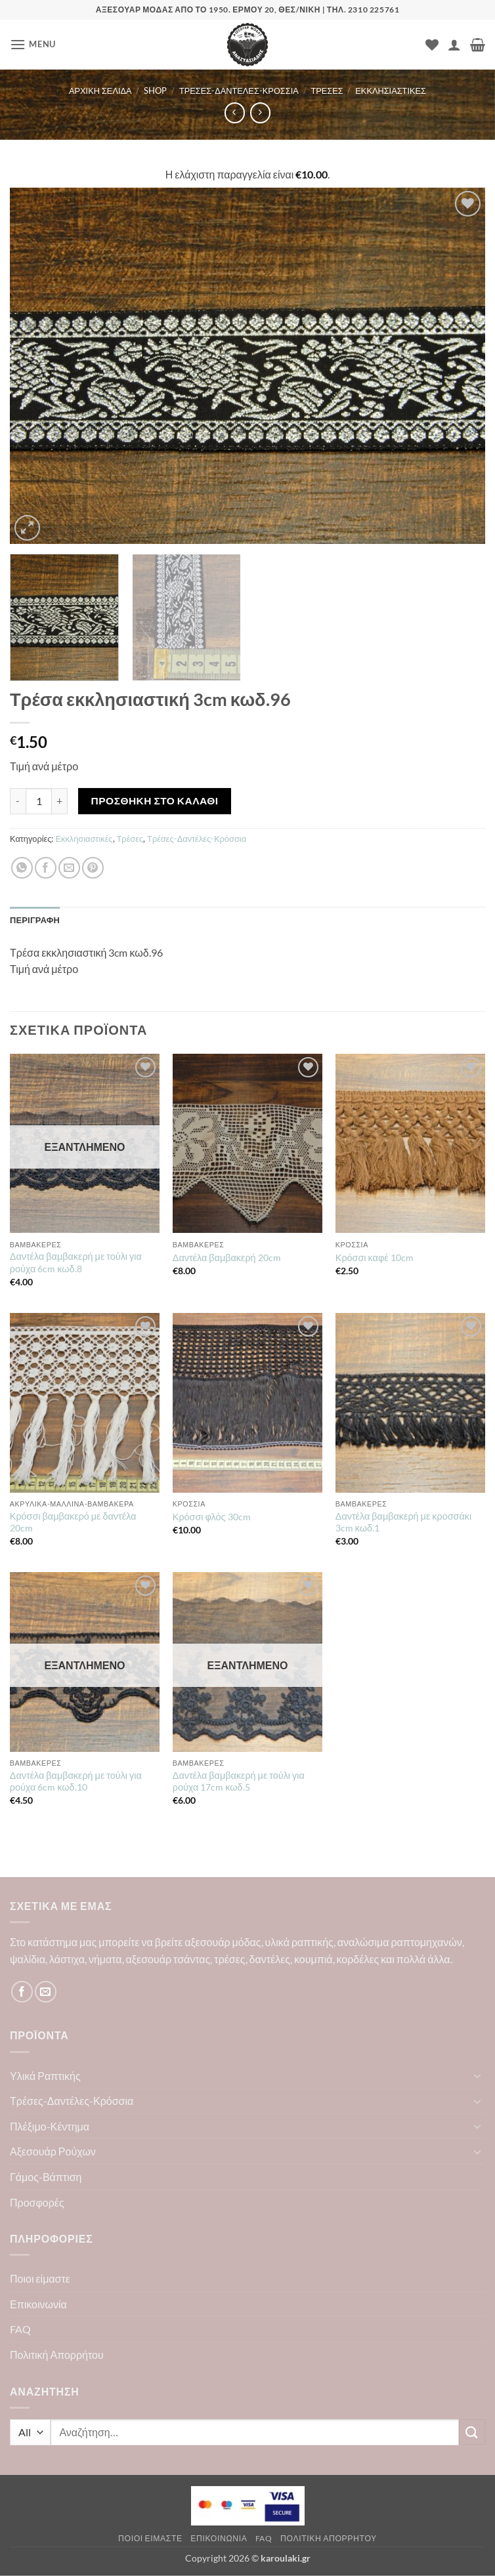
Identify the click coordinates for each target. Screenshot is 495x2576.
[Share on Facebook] (45, 868)
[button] (33, 44)
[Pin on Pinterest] (93, 868)
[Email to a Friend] (69, 868)
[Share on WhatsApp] (22, 868)
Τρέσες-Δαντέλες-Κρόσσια (239, 90)
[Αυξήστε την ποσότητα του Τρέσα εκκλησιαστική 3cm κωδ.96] (60, 801)
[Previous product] (260, 112)
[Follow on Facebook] (22, 1992)
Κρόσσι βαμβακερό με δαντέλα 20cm (73, 1522)
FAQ (20, 2329)
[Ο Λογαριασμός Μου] (454, 44)
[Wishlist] (432, 44)
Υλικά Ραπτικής (45, 2075)
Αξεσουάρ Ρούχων (53, 2151)
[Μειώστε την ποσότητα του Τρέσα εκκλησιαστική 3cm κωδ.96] (18, 801)
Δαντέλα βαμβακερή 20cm (227, 1257)
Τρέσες (327, 90)
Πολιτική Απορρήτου (57, 2354)
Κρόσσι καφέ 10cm (374, 1257)
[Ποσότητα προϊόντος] (39, 801)
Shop (155, 90)
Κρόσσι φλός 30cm (212, 1516)
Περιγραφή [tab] (35, 920)
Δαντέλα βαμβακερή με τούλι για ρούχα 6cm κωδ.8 (76, 1262)
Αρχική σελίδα (100, 90)
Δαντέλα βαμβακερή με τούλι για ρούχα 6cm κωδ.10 (76, 1781)
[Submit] (472, 2432)
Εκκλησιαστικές (390, 90)
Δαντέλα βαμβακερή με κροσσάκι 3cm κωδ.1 (403, 1522)
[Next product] (235, 112)
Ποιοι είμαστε (40, 2278)
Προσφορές (37, 2202)
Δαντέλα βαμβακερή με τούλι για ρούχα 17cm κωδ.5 (239, 1781)
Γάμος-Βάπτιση (46, 2177)
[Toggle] (477, 2075)
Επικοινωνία (38, 2304)
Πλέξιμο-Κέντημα (49, 2126)
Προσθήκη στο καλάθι (155, 800)
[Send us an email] (45, 1992)
